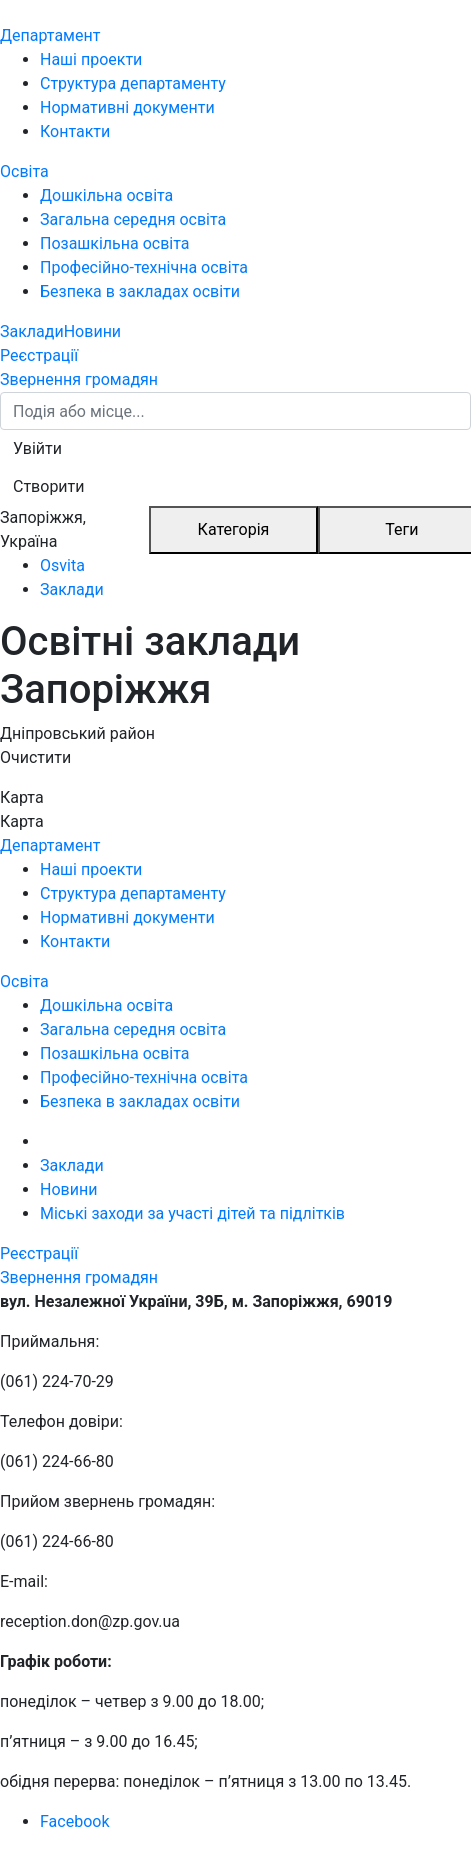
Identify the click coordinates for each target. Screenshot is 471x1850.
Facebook (74, 1821)
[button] (37, 449)
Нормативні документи (127, 107)
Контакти (75, 131)
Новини (92, 331)
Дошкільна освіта (106, 195)
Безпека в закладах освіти (140, 291)
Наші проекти (91, 59)
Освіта (24, 171)
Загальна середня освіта (133, 219)
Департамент (50, 35)
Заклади (32, 331)
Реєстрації (39, 355)
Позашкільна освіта (115, 243)
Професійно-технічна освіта (144, 267)
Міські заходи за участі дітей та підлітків (192, 1213)
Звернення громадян (79, 379)
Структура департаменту (133, 83)
